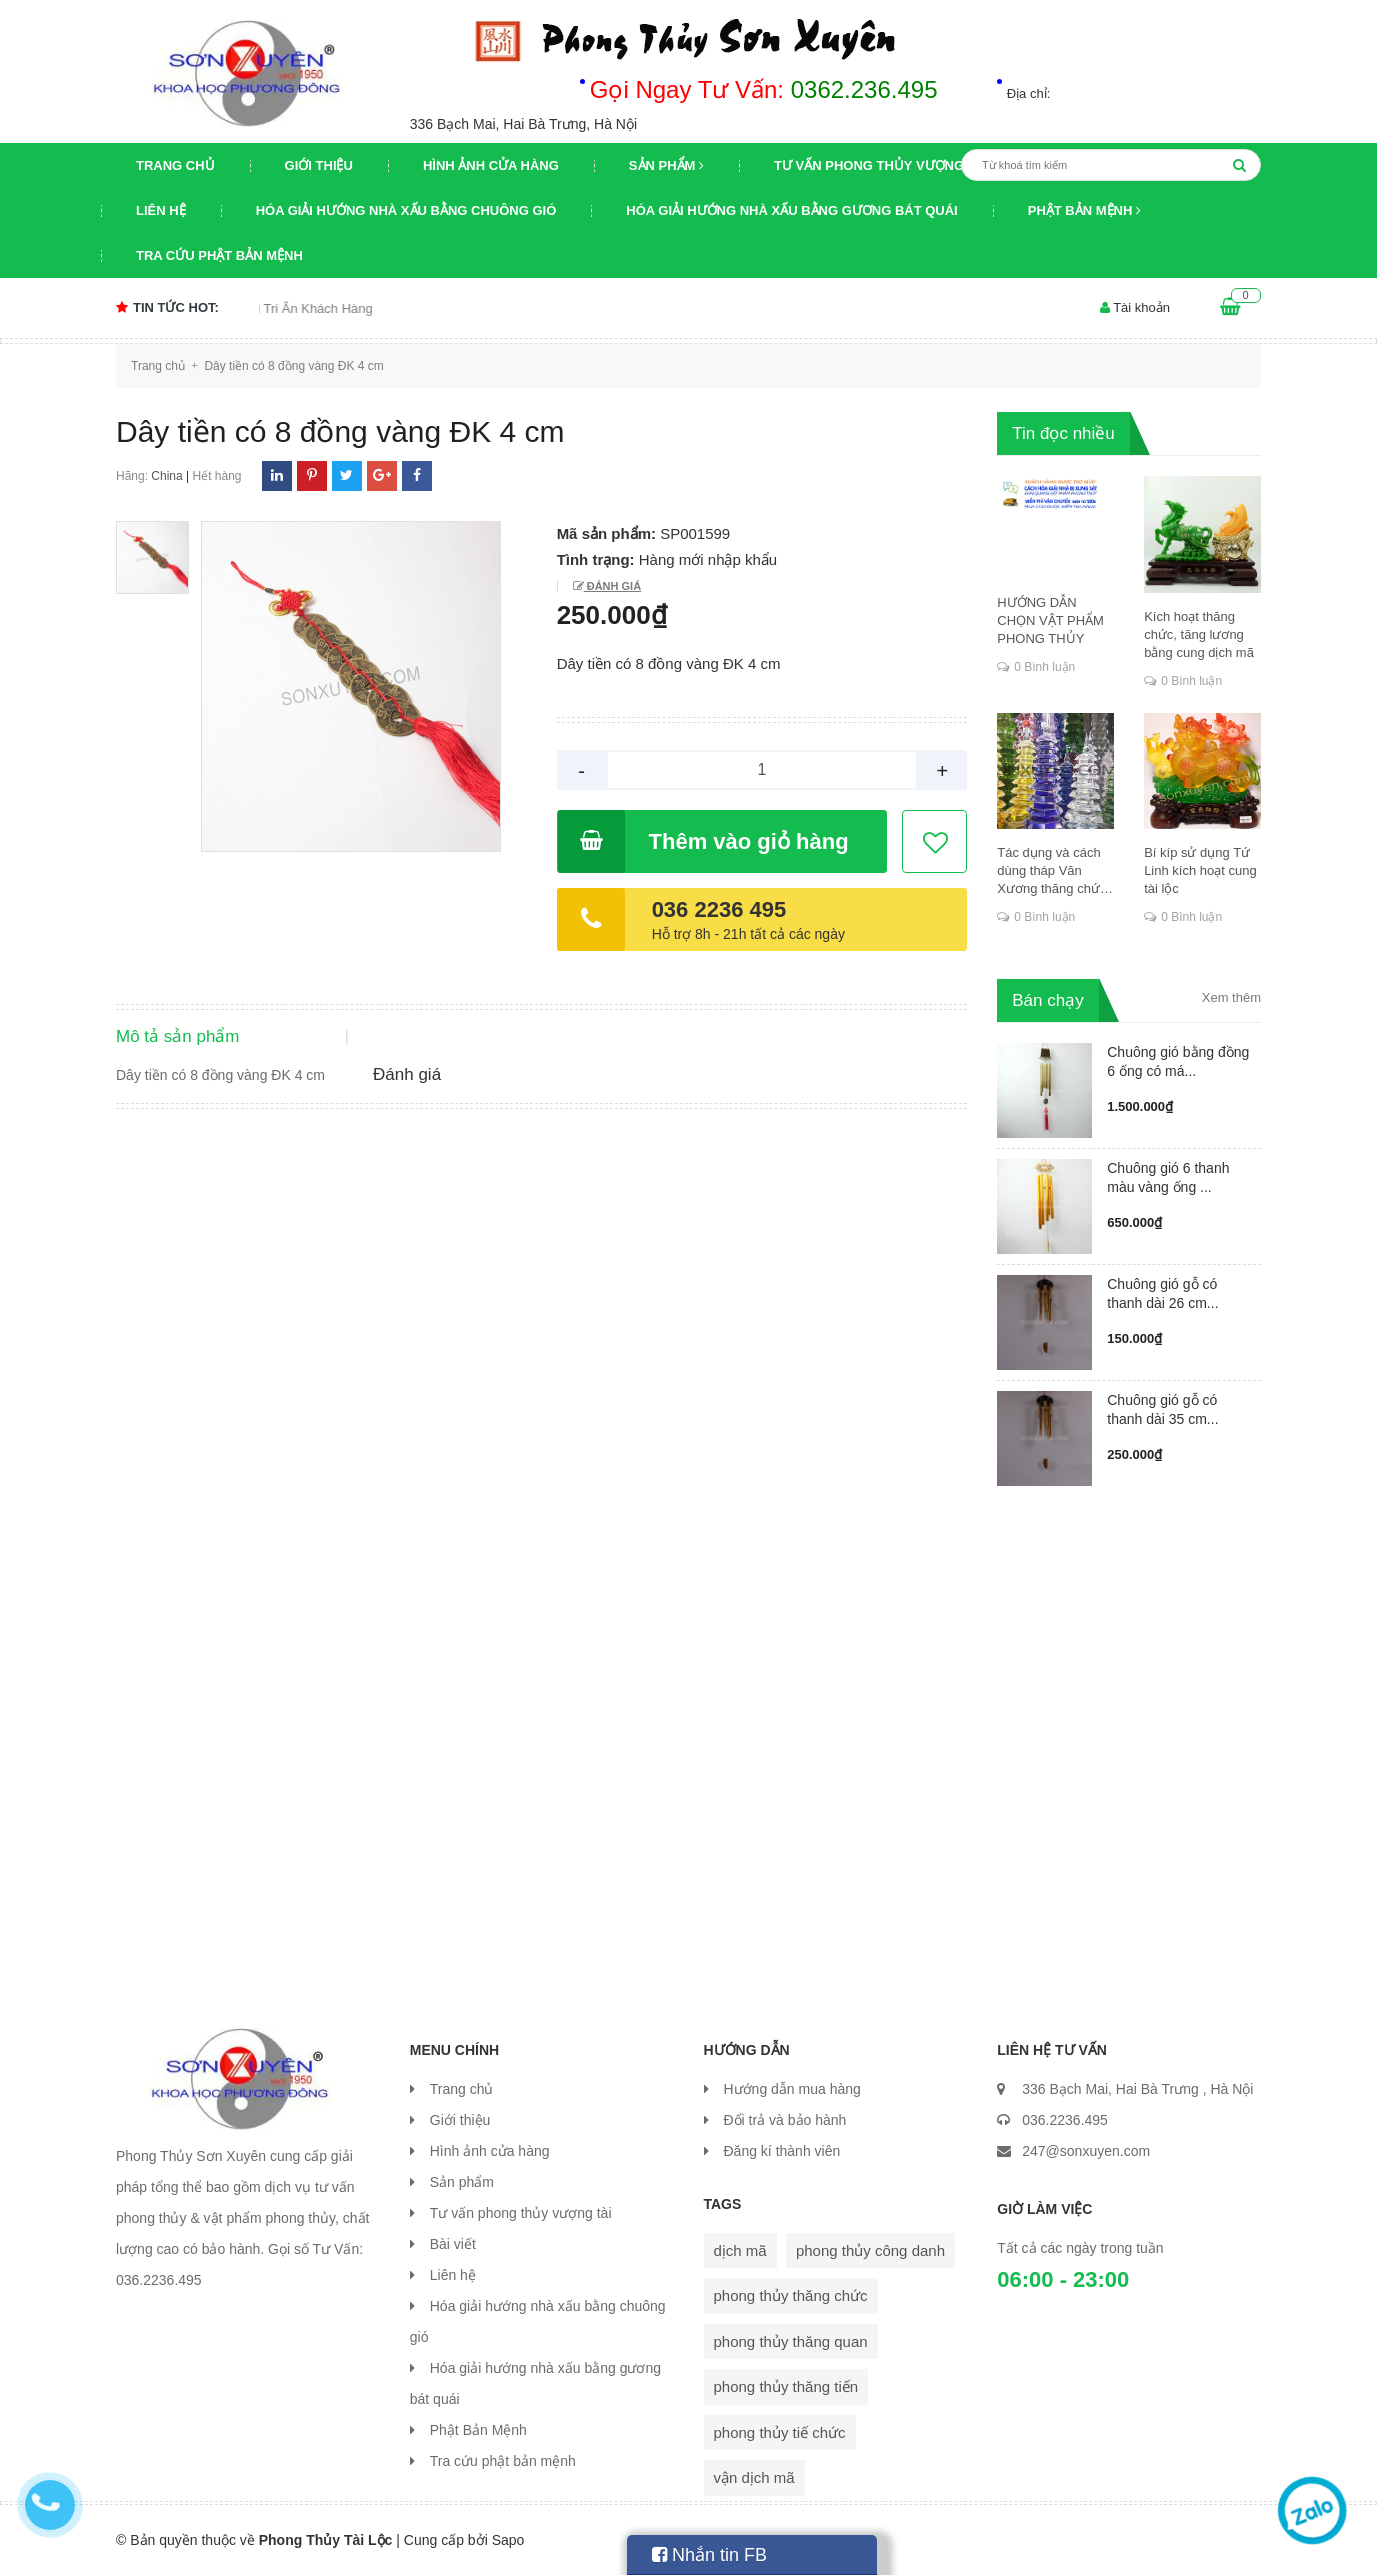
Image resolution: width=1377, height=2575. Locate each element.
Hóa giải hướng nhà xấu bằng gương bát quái (791, 210)
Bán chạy (1047, 1000)
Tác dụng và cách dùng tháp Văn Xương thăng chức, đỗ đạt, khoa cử (1053, 871)
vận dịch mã (754, 2477)
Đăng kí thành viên (782, 2151)
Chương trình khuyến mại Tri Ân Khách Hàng (268, 308)
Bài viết (453, 2244)
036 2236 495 (719, 909)
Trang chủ (175, 165)
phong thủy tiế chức (780, 2432)
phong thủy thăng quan (791, 2341)
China (166, 476)
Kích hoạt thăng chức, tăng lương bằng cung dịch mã (1199, 634)
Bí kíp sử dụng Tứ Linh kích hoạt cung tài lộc (1200, 870)
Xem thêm (1231, 997)
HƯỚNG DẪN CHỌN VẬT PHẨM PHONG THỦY (1050, 620)
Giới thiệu (319, 165)
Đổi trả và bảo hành (785, 2120)
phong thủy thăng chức (791, 2295)
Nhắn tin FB (709, 2555)
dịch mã (740, 2250)
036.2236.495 (1065, 2120)
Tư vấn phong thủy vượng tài (881, 165)
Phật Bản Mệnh (1084, 210)
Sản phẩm (666, 165)
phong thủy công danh (870, 2250)
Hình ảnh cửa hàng (491, 165)
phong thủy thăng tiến (786, 2386)
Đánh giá (612, 586)
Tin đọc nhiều (1063, 433)
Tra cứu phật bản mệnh (219, 255)
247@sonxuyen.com (1086, 2151)
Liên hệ (161, 210)
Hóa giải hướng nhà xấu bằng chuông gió (406, 210)
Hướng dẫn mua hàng (792, 2089)
